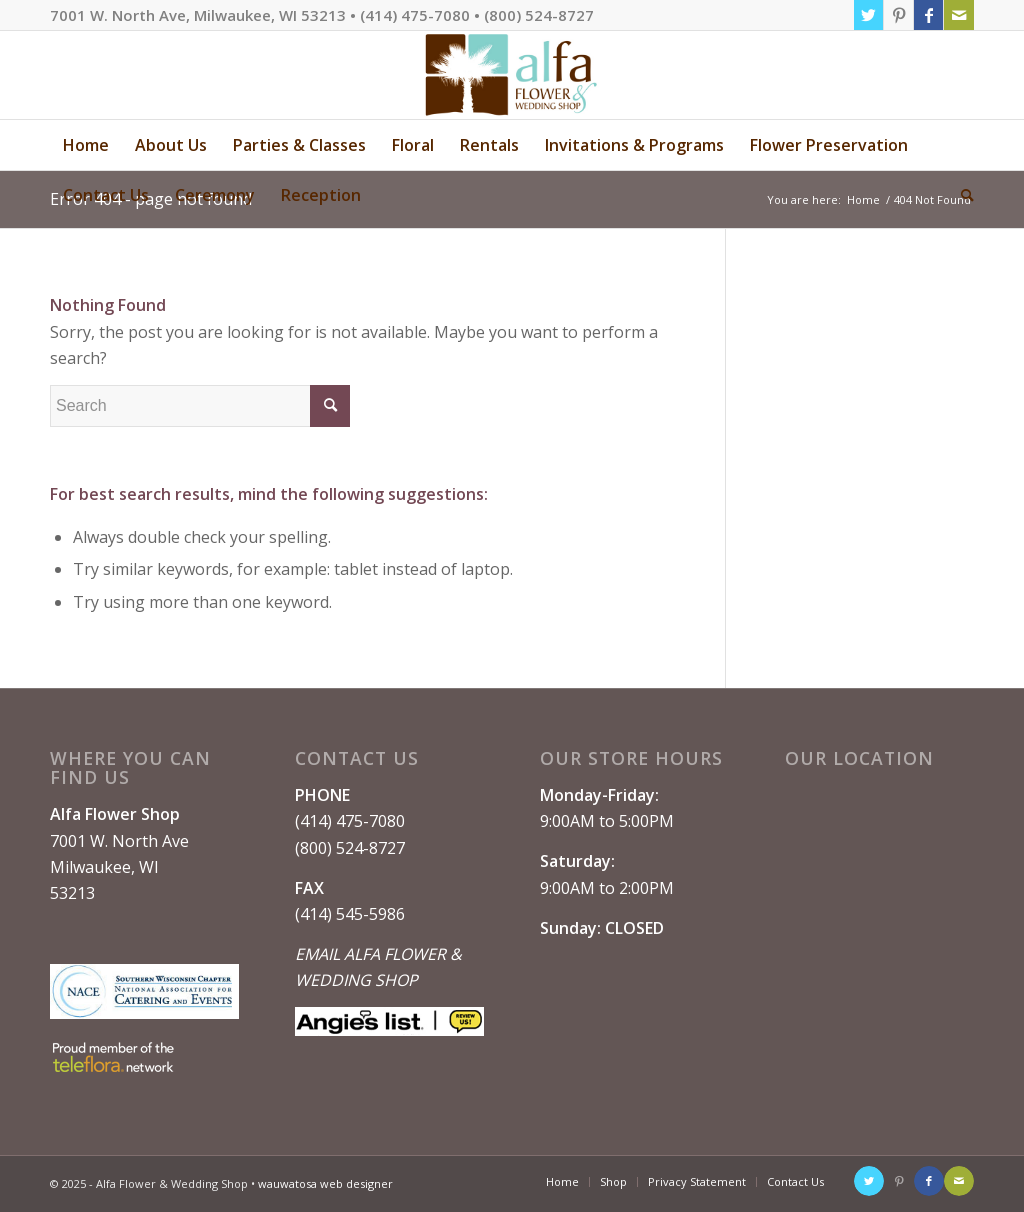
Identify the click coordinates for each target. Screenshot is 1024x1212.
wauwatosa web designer (325, 1183)
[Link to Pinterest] (898, 15)
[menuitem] (86, 145)
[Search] (961, 195)
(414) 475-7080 (350, 821)
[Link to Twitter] (868, 15)
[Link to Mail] (959, 15)
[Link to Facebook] (928, 15)
